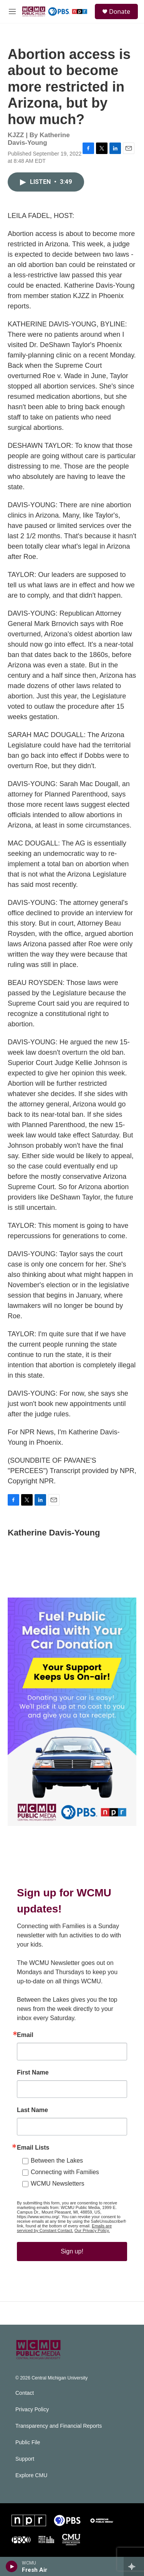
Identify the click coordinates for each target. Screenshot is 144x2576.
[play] (12, 2566)
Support (24, 2459)
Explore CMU (31, 2475)
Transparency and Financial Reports (58, 2426)
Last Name (32, 2110)
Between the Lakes (57, 2160)
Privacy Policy (32, 2409)
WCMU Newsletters (57, 2183)
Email (25, 2035)
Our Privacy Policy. (92, 2230)
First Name (33, 2073)
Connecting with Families (65, 2172)
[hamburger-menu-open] (12, 11)
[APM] (102, 2520)
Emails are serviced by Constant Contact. (64, 2228)
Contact (24, 2393)
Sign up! (72, 2251)
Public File (27, 2442)
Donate (119, 11)
